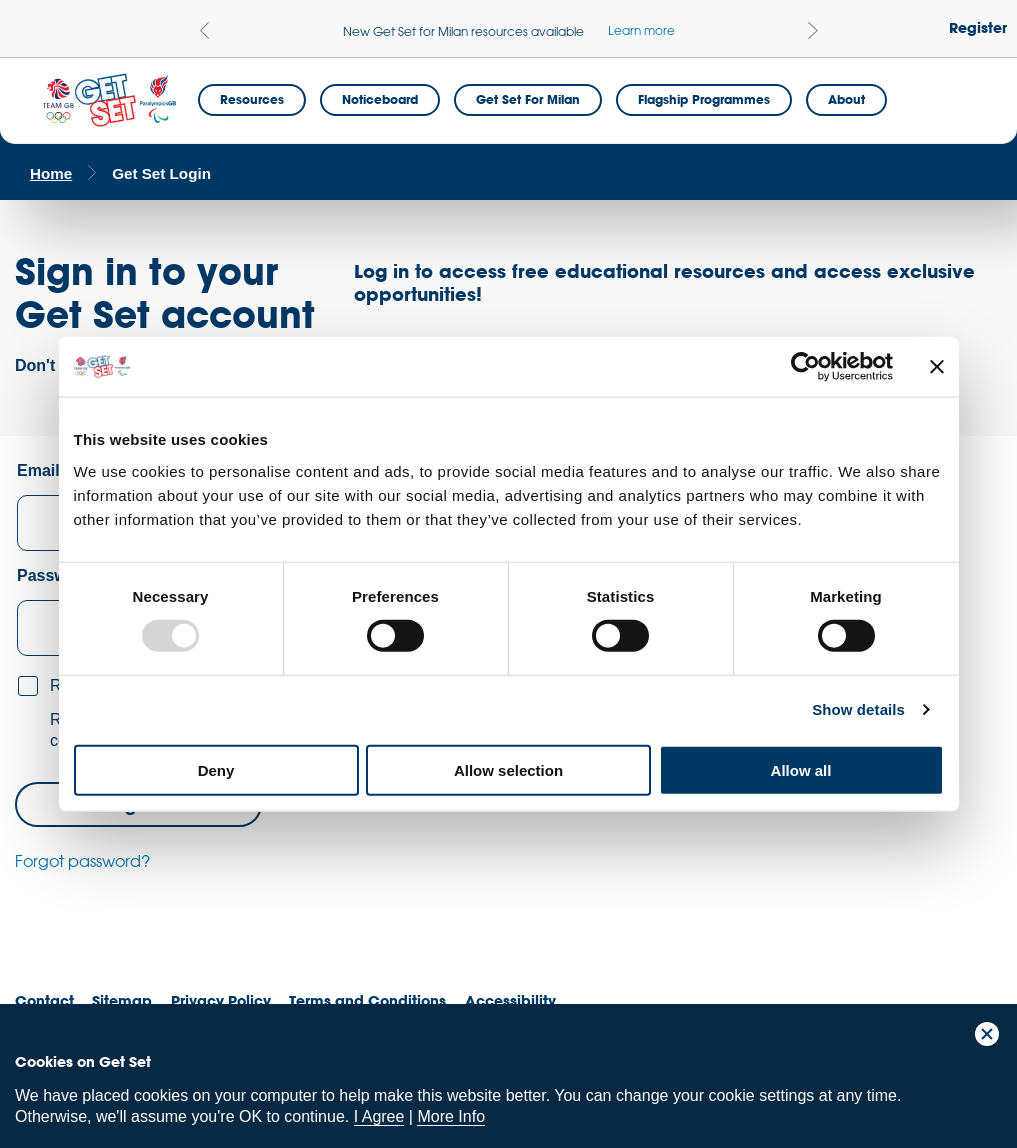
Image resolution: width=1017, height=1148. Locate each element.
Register (978, 27)
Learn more (641, 30)
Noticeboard (380, 99)
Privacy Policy (221, 1000)
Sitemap (122, 1000)
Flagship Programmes (704, 99)
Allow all (801, 769)
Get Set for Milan (528, 99)
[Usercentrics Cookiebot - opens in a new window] (805, 367)
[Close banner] (937, 367)
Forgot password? (82, 861)
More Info (451, 1116)
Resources (252, 99)
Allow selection (508, 769)
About (846, 99)
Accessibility (510, 1000)
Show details (858, 709)
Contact (44, 1000)
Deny (216, 769)
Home (51, 173)
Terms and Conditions (367, 1000)
